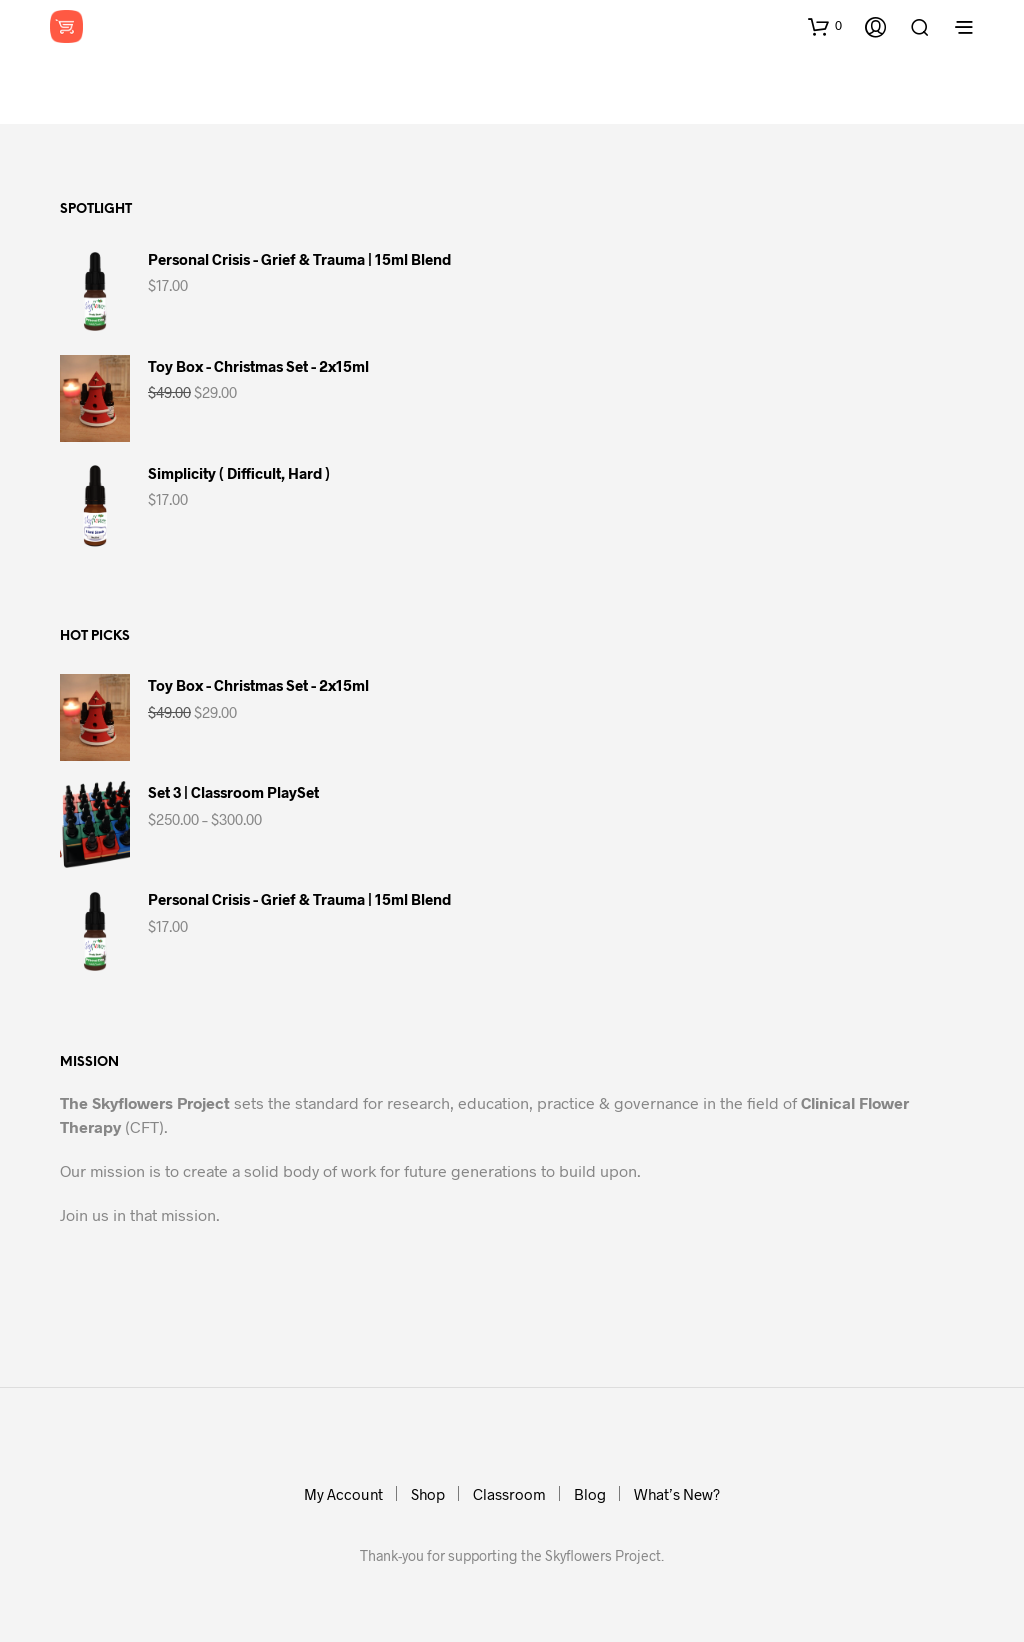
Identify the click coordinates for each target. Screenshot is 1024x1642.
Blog (590, 1494)
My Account (343, 1494)
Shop (428, 1494)
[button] (825, 26)
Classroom (509, 1494)
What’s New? (677, 1494)
